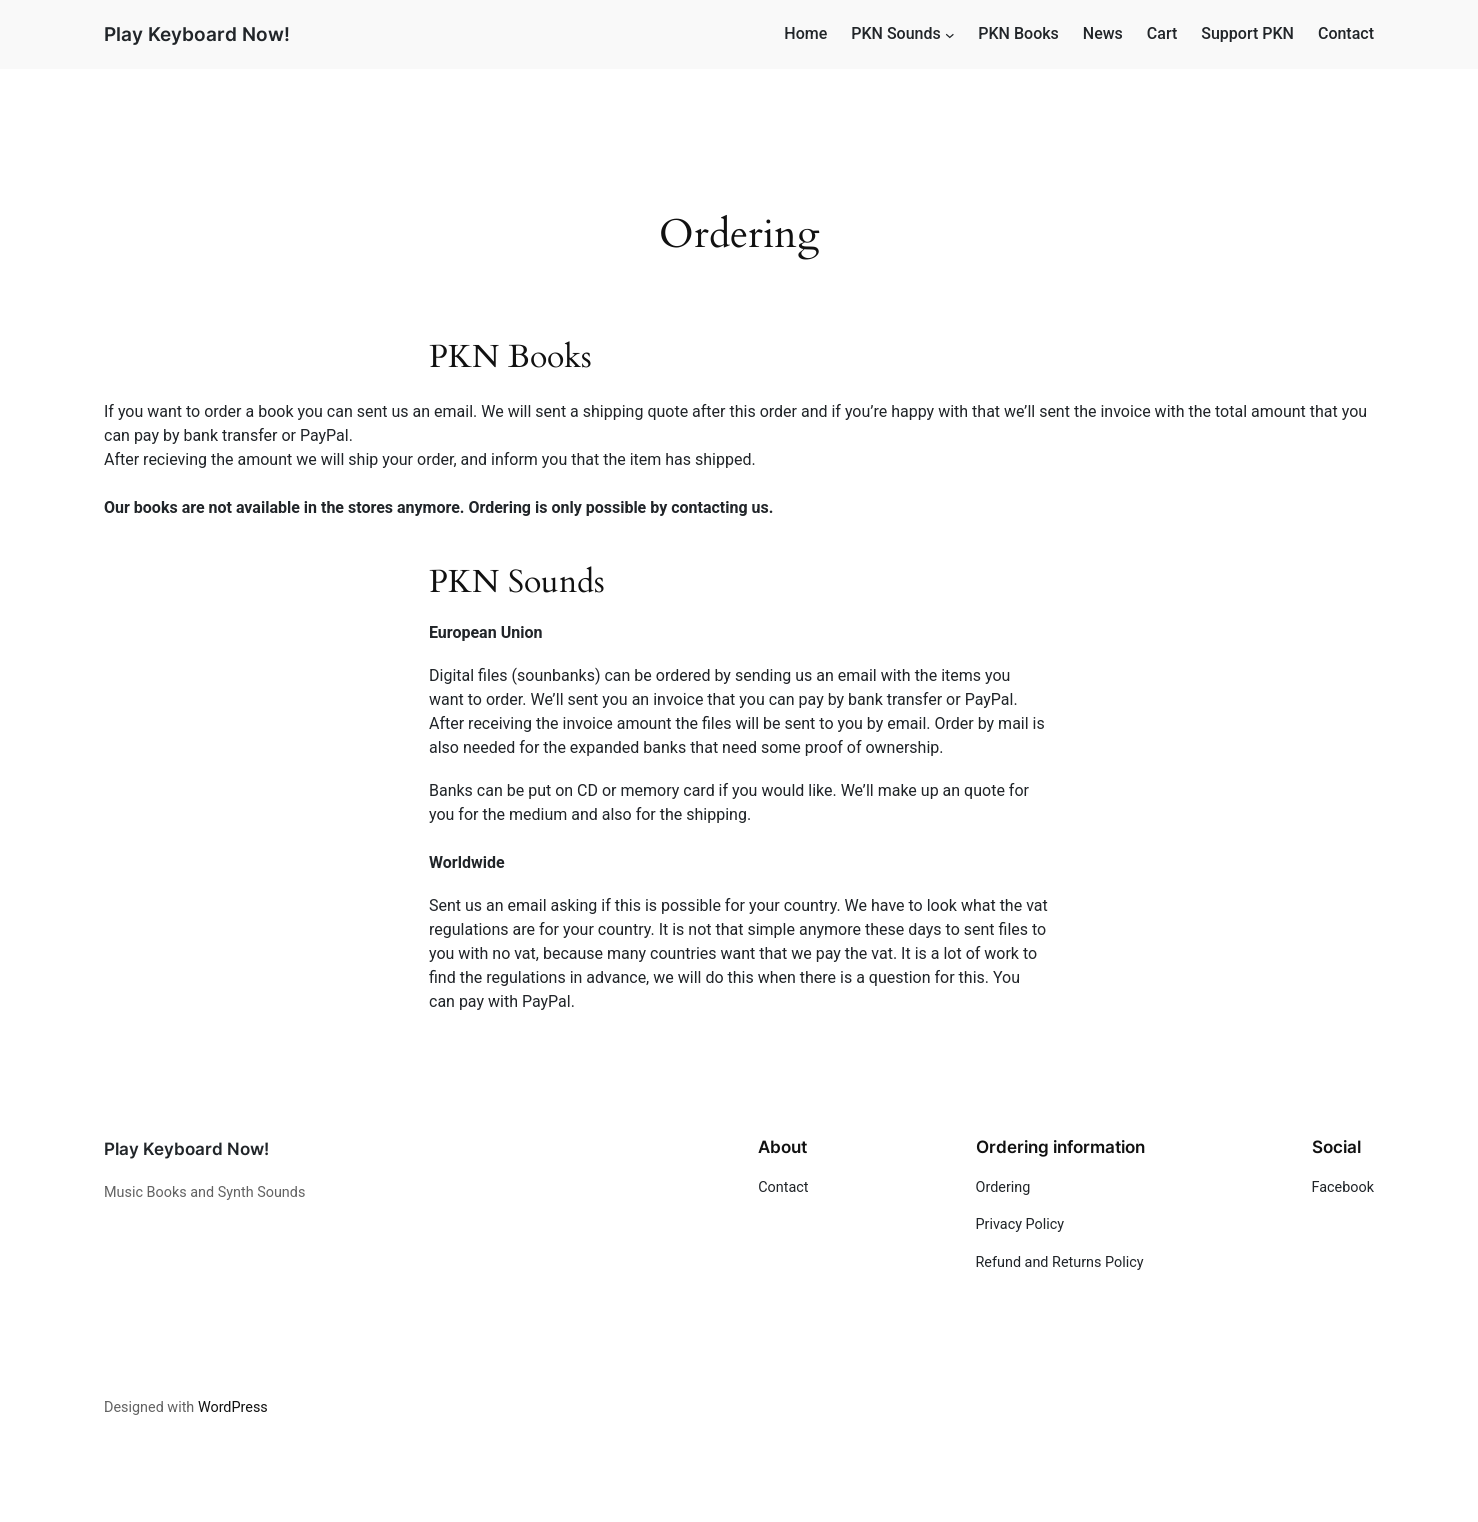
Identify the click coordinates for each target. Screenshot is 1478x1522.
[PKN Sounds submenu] (950, 35)
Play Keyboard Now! (197, 34)
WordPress (233, 1407)
